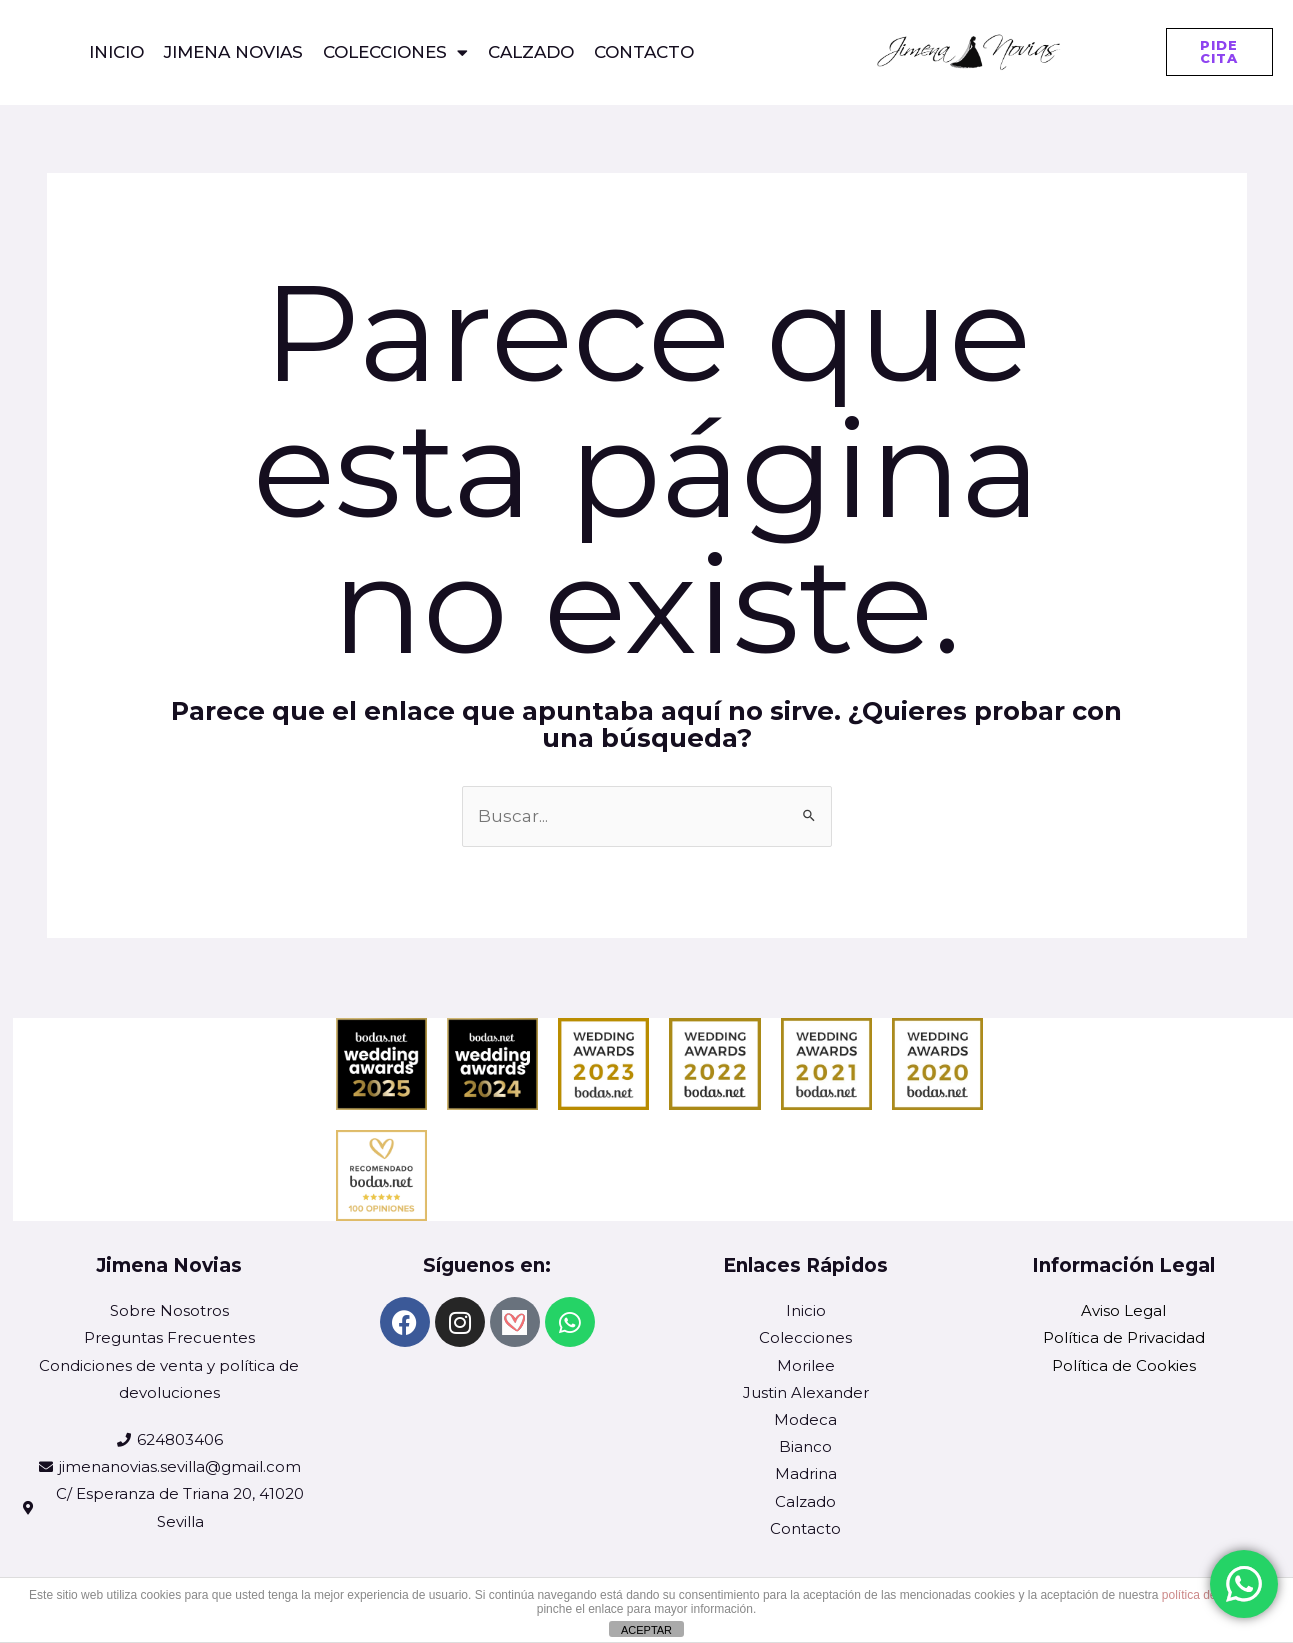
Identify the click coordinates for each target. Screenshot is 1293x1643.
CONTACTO (644, 52)
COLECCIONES (395, 52)
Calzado (531, 52)
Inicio (116, 52)
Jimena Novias (233, 52)
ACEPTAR (646, 1630)
